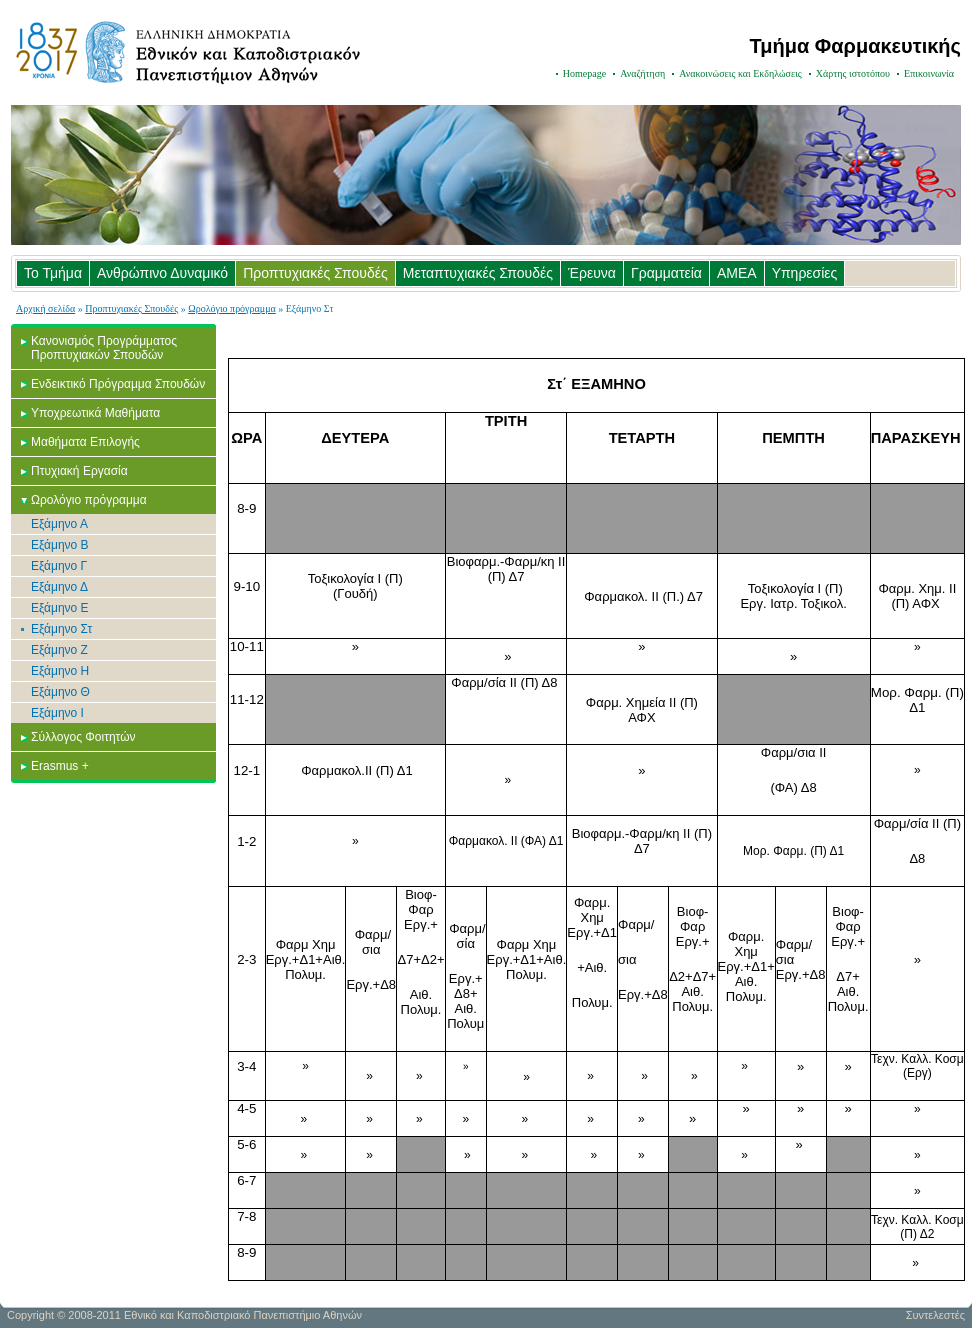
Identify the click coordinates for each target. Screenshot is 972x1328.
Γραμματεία (666, 273)
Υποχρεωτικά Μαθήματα (95, 413)
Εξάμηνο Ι (57, 713)
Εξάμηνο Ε (60, 608)
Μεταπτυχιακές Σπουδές (478, 273)
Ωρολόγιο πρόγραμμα (232, 308)
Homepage (584, 73)
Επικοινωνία (929, 73)
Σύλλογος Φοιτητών (83, 737)
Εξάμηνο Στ (61, 629)
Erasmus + (60, 766)
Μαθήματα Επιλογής (85, 442)
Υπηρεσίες (805, 273)
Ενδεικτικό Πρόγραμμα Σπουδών (118, 384)
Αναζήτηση (642, 73)
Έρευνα (592, 273)
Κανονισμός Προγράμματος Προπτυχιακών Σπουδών (104, 348)
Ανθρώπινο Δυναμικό (162, 273)
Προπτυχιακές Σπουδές (315, 273)
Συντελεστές (935, 1315)
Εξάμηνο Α (59, 524)
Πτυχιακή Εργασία (79, 471)
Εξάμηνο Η (60, 671)
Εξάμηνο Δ (59, 587)
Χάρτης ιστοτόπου (853, 73)
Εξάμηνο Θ (60, 692)
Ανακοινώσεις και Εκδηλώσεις (740, 73)
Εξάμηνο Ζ (59, 650)
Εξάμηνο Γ (59, 566)
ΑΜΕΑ (737, 273)
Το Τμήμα (53, 273)
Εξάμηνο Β (60, 545)
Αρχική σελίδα (45, 308)
